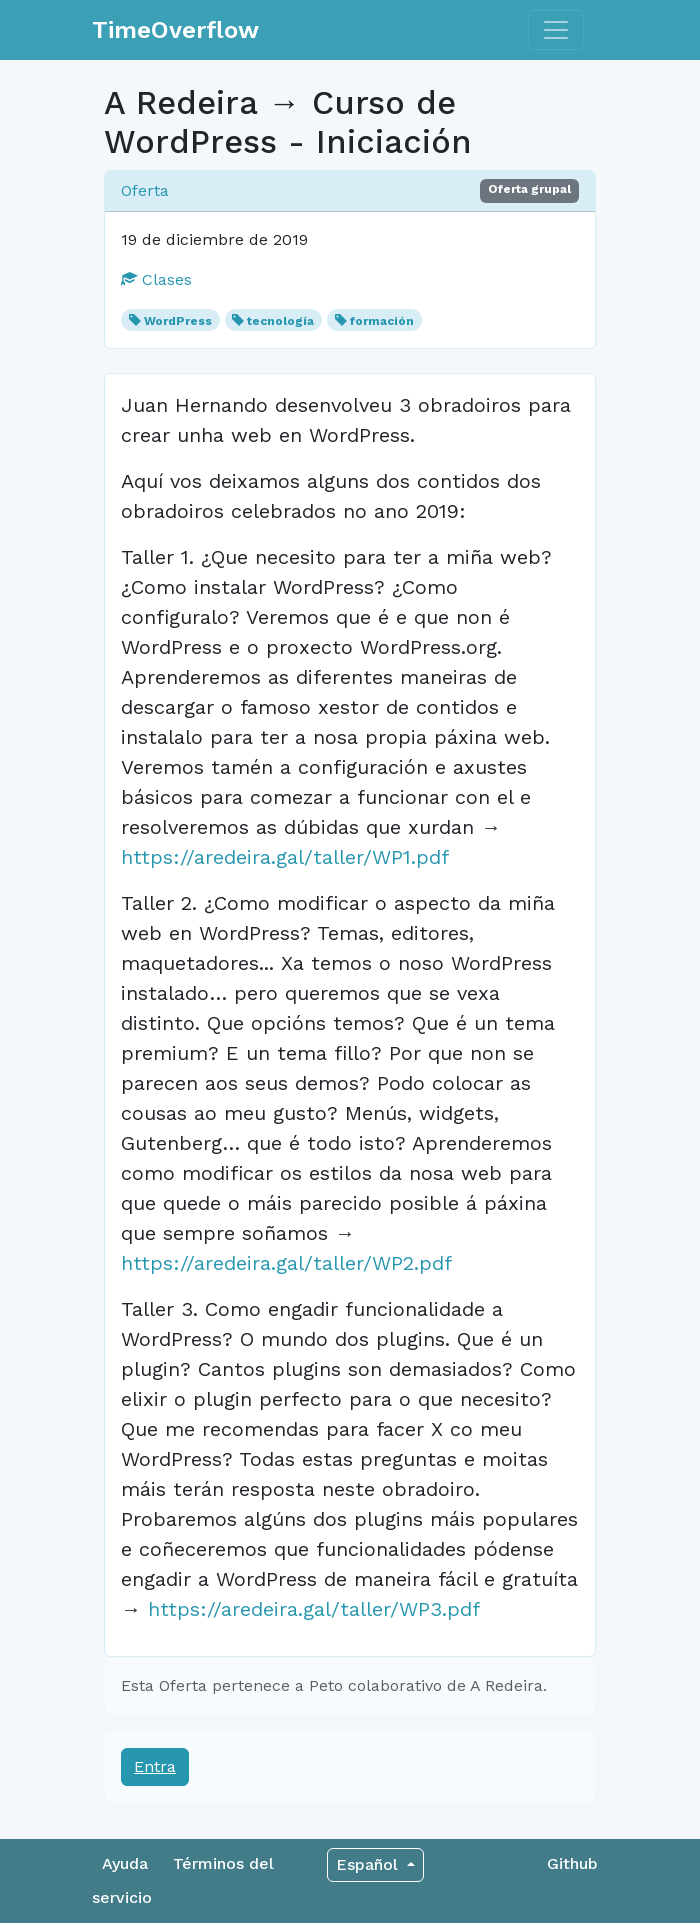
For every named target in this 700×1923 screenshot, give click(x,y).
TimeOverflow (175, 30)
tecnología (280, 321)
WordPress (178, 321)
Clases (156, 279)
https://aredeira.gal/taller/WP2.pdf (286, 1263)
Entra (155, 1766)
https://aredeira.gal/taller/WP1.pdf (285, 857)
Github (572, 1863)
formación (382, 321)
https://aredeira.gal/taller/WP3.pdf (314, 1609)
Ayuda (125, 1863)
